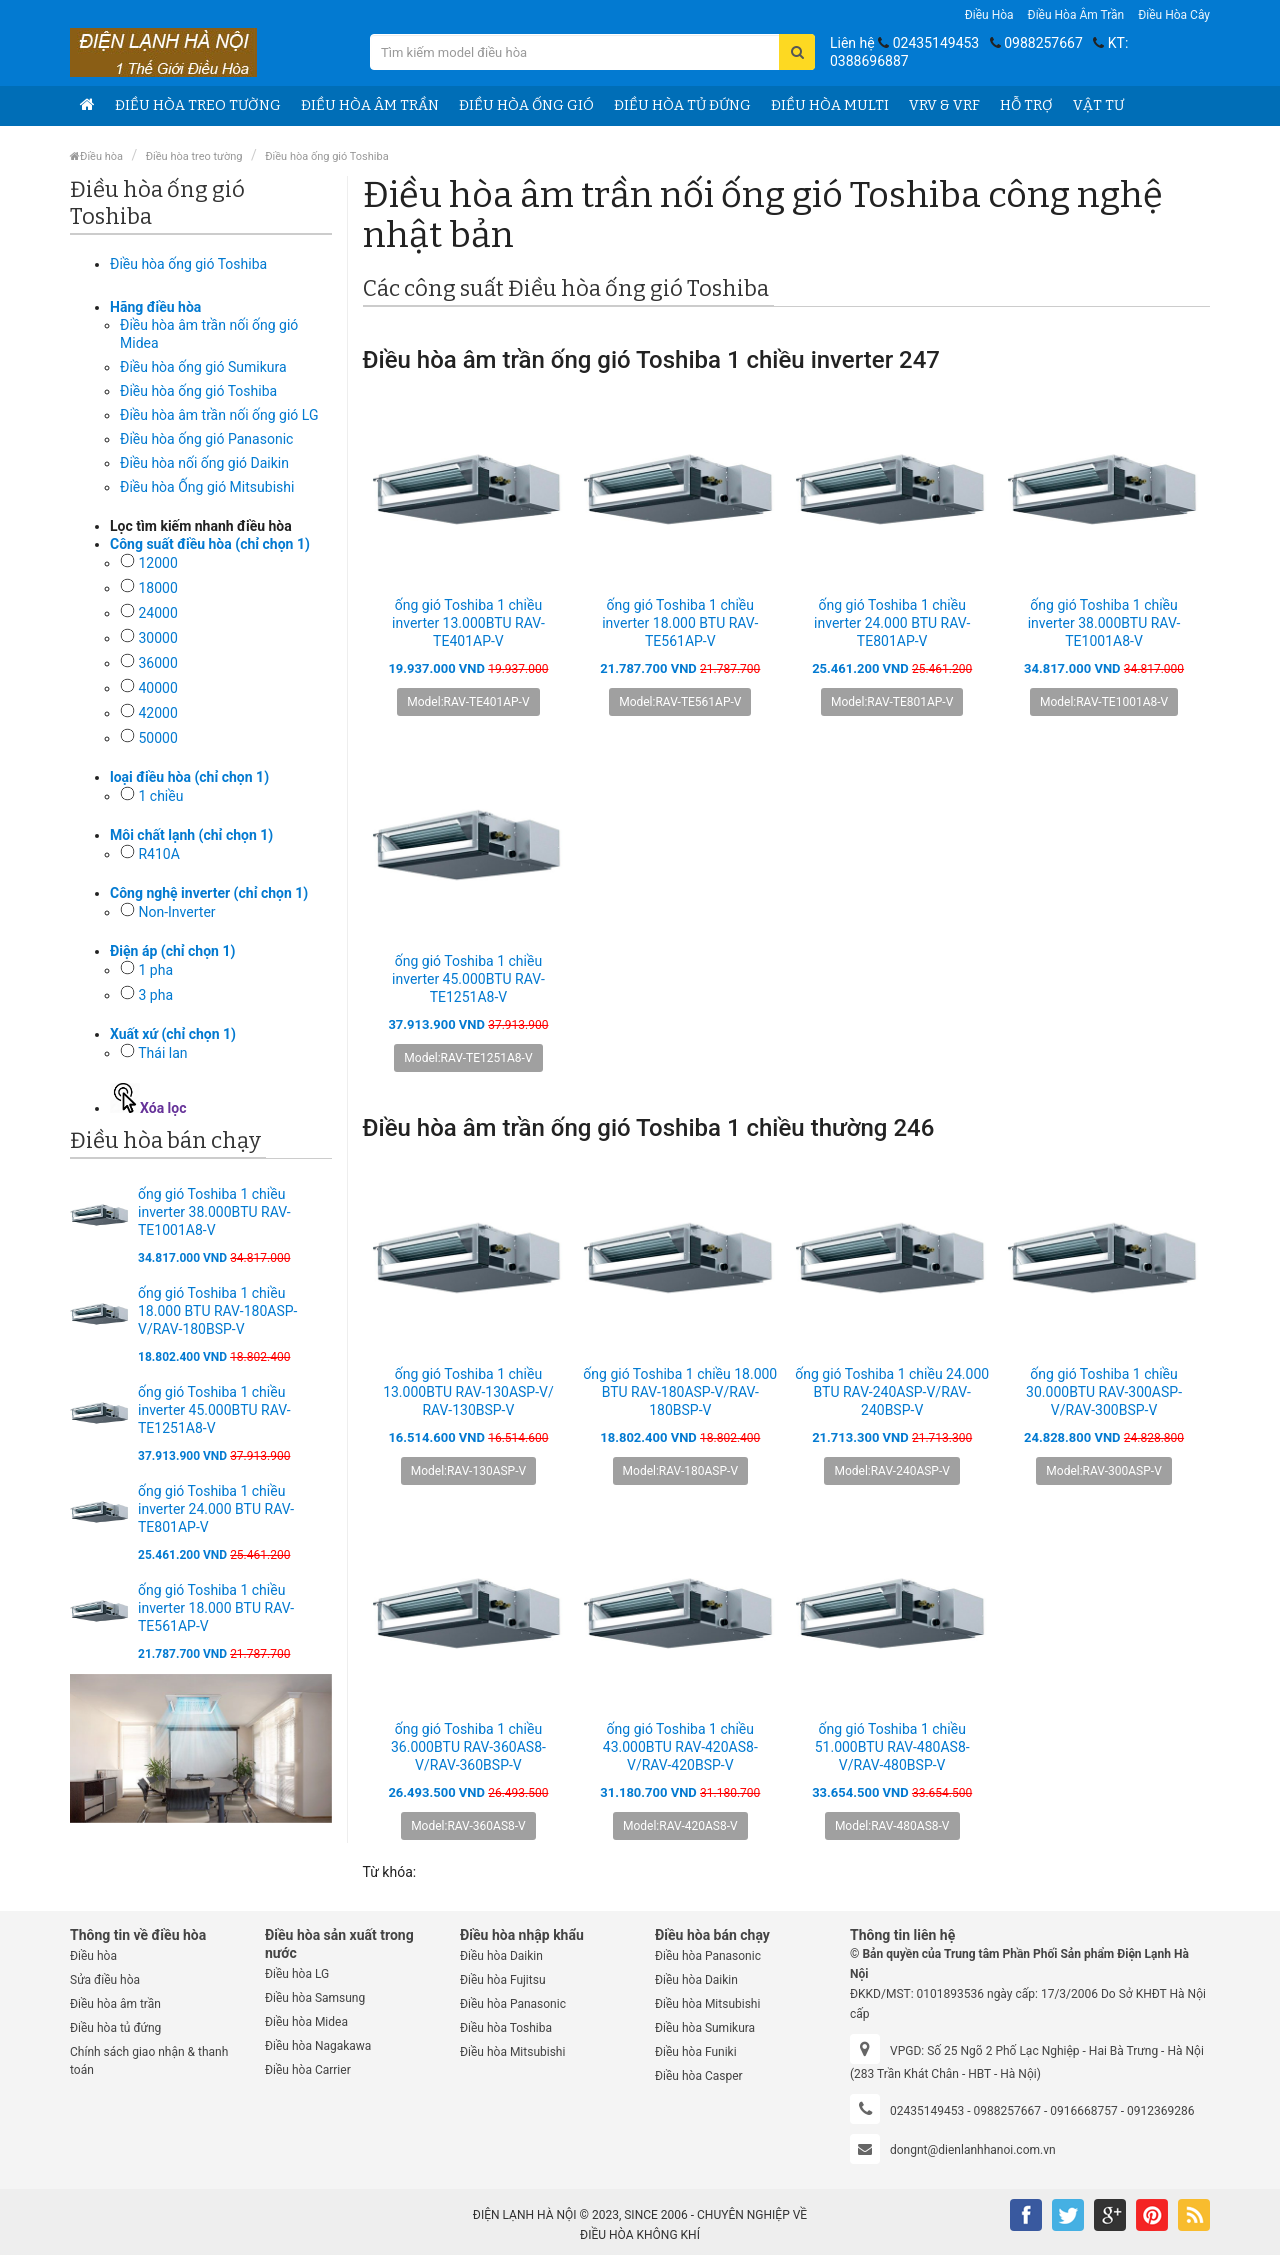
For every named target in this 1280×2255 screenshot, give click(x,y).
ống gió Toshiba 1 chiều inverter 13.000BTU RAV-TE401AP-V (468, 623)
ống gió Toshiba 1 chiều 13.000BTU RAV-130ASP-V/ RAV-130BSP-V (468, 1392)
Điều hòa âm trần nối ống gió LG (219, 415)
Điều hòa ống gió (526, 105)
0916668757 (1083, 2111)
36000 (157, 663)
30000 (157, 638)
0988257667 (1043, 43)
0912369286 (1160, 2111)
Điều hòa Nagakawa (318, 2046)
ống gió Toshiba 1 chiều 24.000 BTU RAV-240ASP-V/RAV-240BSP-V (892, 1392)
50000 (157, 738)
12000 (157, 563)
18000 (157, 588)
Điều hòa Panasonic (513, 2004)
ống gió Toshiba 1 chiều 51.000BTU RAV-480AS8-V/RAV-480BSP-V (892, 1747)
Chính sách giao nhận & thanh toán (149, 2061)
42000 (157, 713)
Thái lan (162, 1053)
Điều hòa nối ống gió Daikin (204, 463)
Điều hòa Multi (830, 105)
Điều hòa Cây (1174, 15)
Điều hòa (989, 15)
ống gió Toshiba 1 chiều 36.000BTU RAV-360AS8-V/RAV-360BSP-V (468, 1747)
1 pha (155, 970)
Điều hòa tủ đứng (682, 105)
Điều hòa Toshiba (506, 2028)
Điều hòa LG (297, 1974)
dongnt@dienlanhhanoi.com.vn (973, 2150)
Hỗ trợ (1026, 105)
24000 (157, 613)
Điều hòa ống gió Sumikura (203, 367)
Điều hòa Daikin (501, 1956)
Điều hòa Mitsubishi (512, 2052)
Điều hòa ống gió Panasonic (206, 439)
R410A (158, 854)
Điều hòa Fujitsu (503, 1980)
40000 (157, 688)
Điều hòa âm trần (1076, 15)
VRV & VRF (944, 105)
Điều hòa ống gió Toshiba (327, 156)
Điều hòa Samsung (315, 1998)
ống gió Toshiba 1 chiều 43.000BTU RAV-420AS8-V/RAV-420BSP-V (680, 1747)
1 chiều (160, 796)
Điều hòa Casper (699, 2076)
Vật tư (1098, 105)
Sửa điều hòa (105, 1980)
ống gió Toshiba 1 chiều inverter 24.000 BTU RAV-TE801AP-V (216, 1509)
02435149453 (936, 43)
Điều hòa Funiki (696, 2052)
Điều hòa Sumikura (705, 2028)
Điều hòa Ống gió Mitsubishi (207, 487)
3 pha (155, 995)
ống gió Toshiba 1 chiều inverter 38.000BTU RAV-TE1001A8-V (214, 1212)
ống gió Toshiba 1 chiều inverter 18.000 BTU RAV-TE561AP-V (216, 1608)
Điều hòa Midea (306, 2022)
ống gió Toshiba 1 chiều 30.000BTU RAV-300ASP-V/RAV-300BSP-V (1104, 1392)
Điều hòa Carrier (308, 2070)
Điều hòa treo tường (198, 105)
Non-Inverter (176, 912)
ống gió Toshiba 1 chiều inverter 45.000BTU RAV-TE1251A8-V (214, 1410)
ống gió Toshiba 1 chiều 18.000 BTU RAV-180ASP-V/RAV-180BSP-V (217, 1311)
